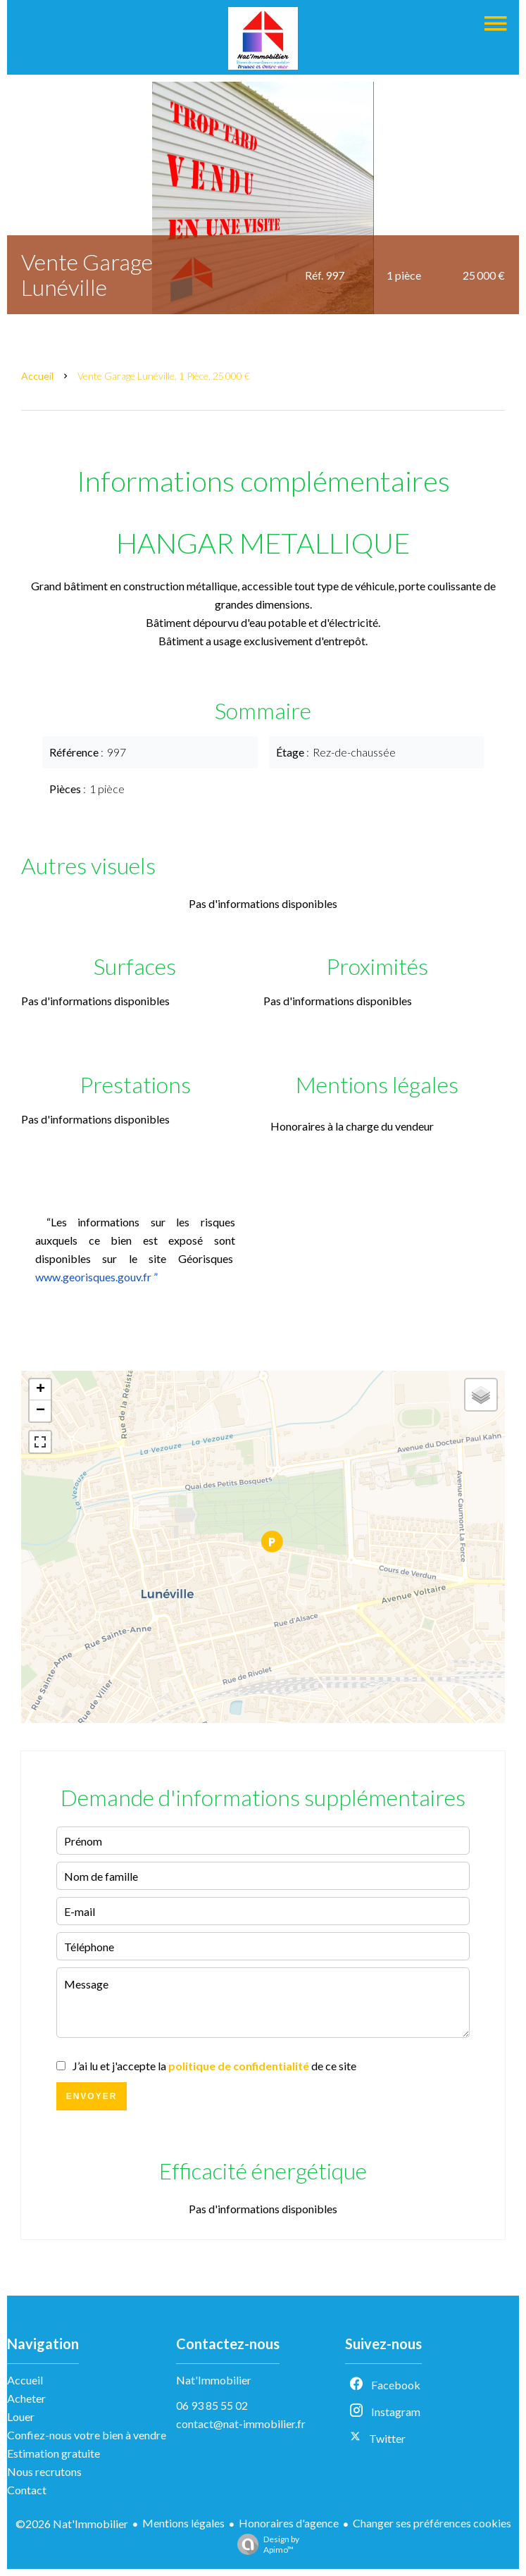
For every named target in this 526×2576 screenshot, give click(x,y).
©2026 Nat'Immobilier (71, 2523)
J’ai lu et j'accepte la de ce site (214, 2065)
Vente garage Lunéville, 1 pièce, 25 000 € (163, 376)
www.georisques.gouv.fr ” (96, 1276)
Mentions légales (183, 2523)
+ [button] (40, 1389)
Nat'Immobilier (213, 2380)
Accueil (37, 376)
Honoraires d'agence (289, 2523)
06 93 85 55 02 (212, 2405)
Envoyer (92, 2096)
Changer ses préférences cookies (432, 2523)
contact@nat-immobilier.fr (241, 2423)
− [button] (40, 1410)
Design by (264, 2544)
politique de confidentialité (238, 2065)
